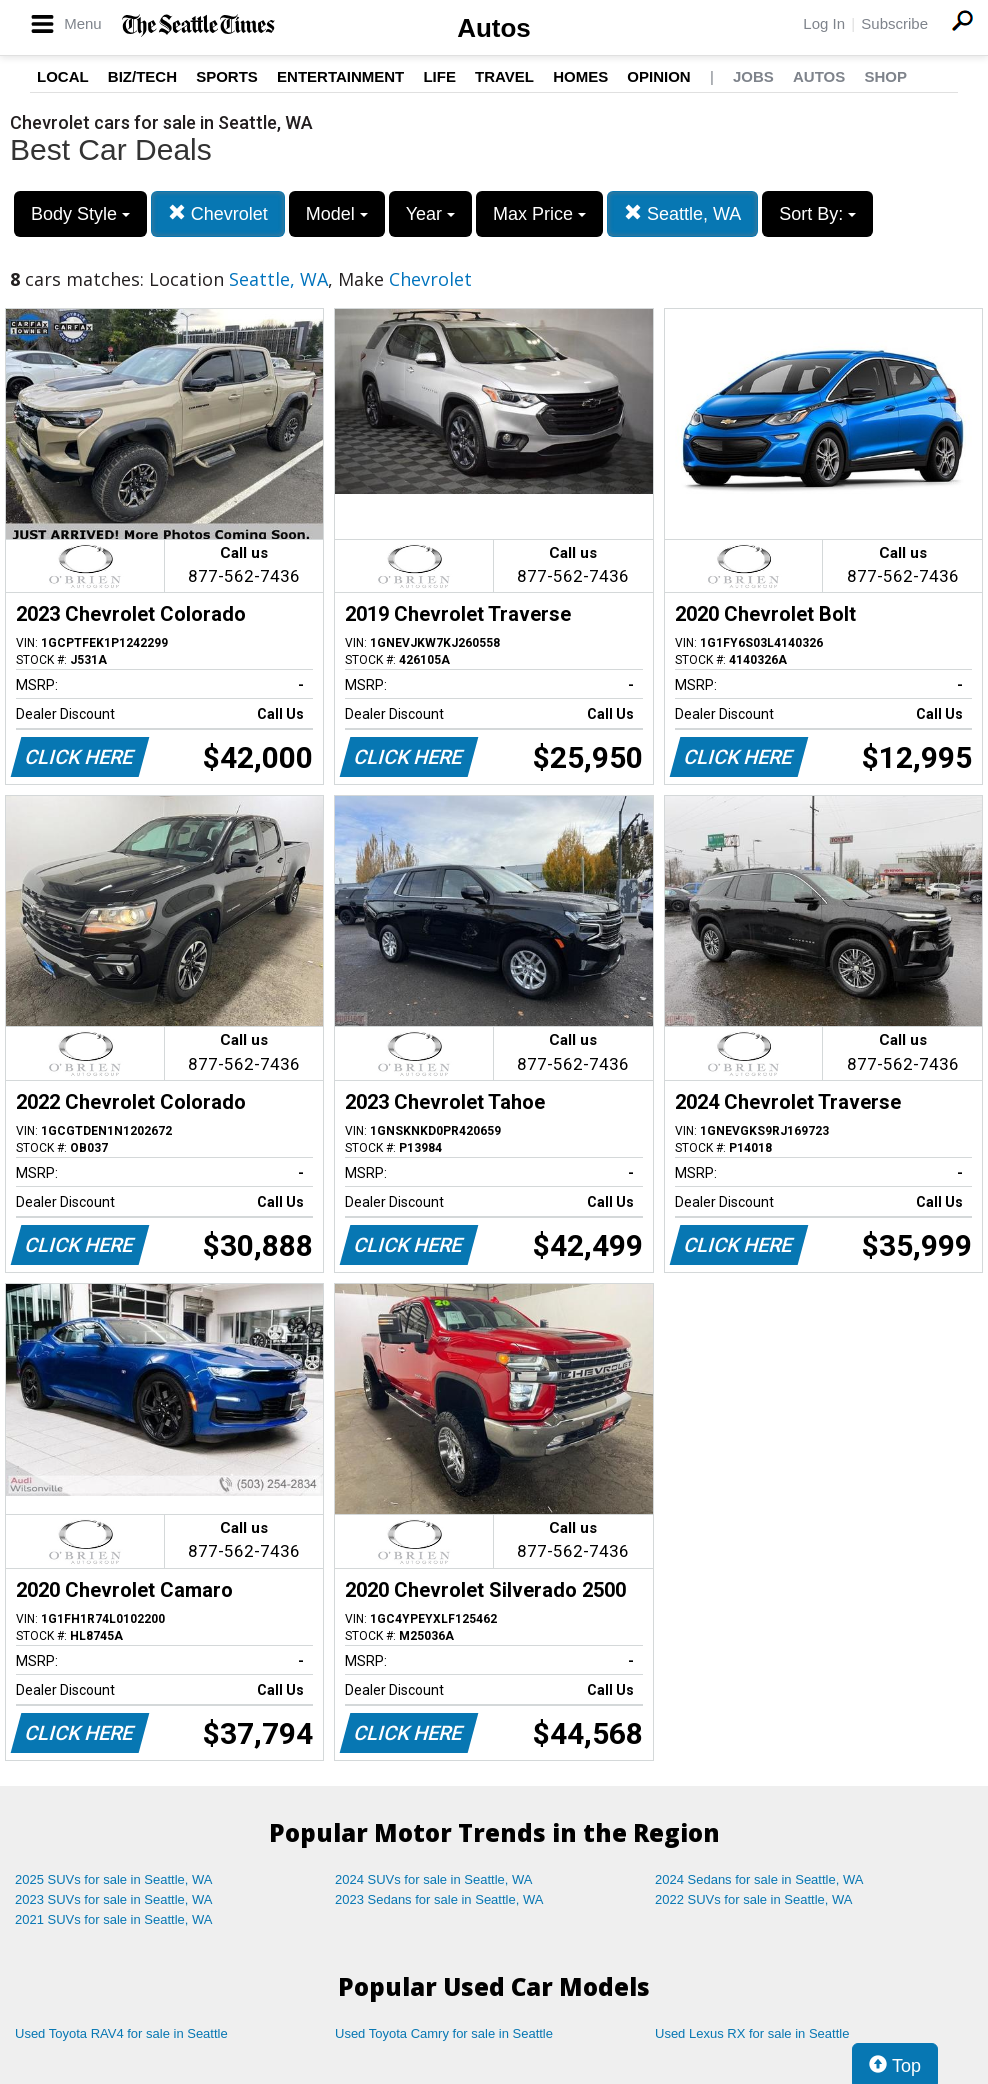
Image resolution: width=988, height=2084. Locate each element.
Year (430, 214)
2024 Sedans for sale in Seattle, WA (759, 1879)
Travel (504, 76)
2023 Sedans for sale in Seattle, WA (439, 1899)
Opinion (658, 76)
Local (63, 76)
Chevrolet (218, 213)
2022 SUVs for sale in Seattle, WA (754, 1899)
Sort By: (817, 214)
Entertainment (340, 76)
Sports (227, 76)
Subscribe (894, 23)
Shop (885, 76)
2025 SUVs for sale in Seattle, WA (114, 1879)
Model (337, 214)
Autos (494, 28)
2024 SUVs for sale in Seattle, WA (434, 1879)
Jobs (753, 76)
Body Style (80, 214)
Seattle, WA (682, 213)
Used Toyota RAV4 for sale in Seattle (121, 2033)
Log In (824, 23)
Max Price (539, 214)
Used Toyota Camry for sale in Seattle (444, 2033)
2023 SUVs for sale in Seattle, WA (114, 1899)
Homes (580, 76)
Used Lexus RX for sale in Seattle (752, 2033)
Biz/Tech (142, 76)
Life (439, 76)
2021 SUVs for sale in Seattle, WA (114, 1919)
